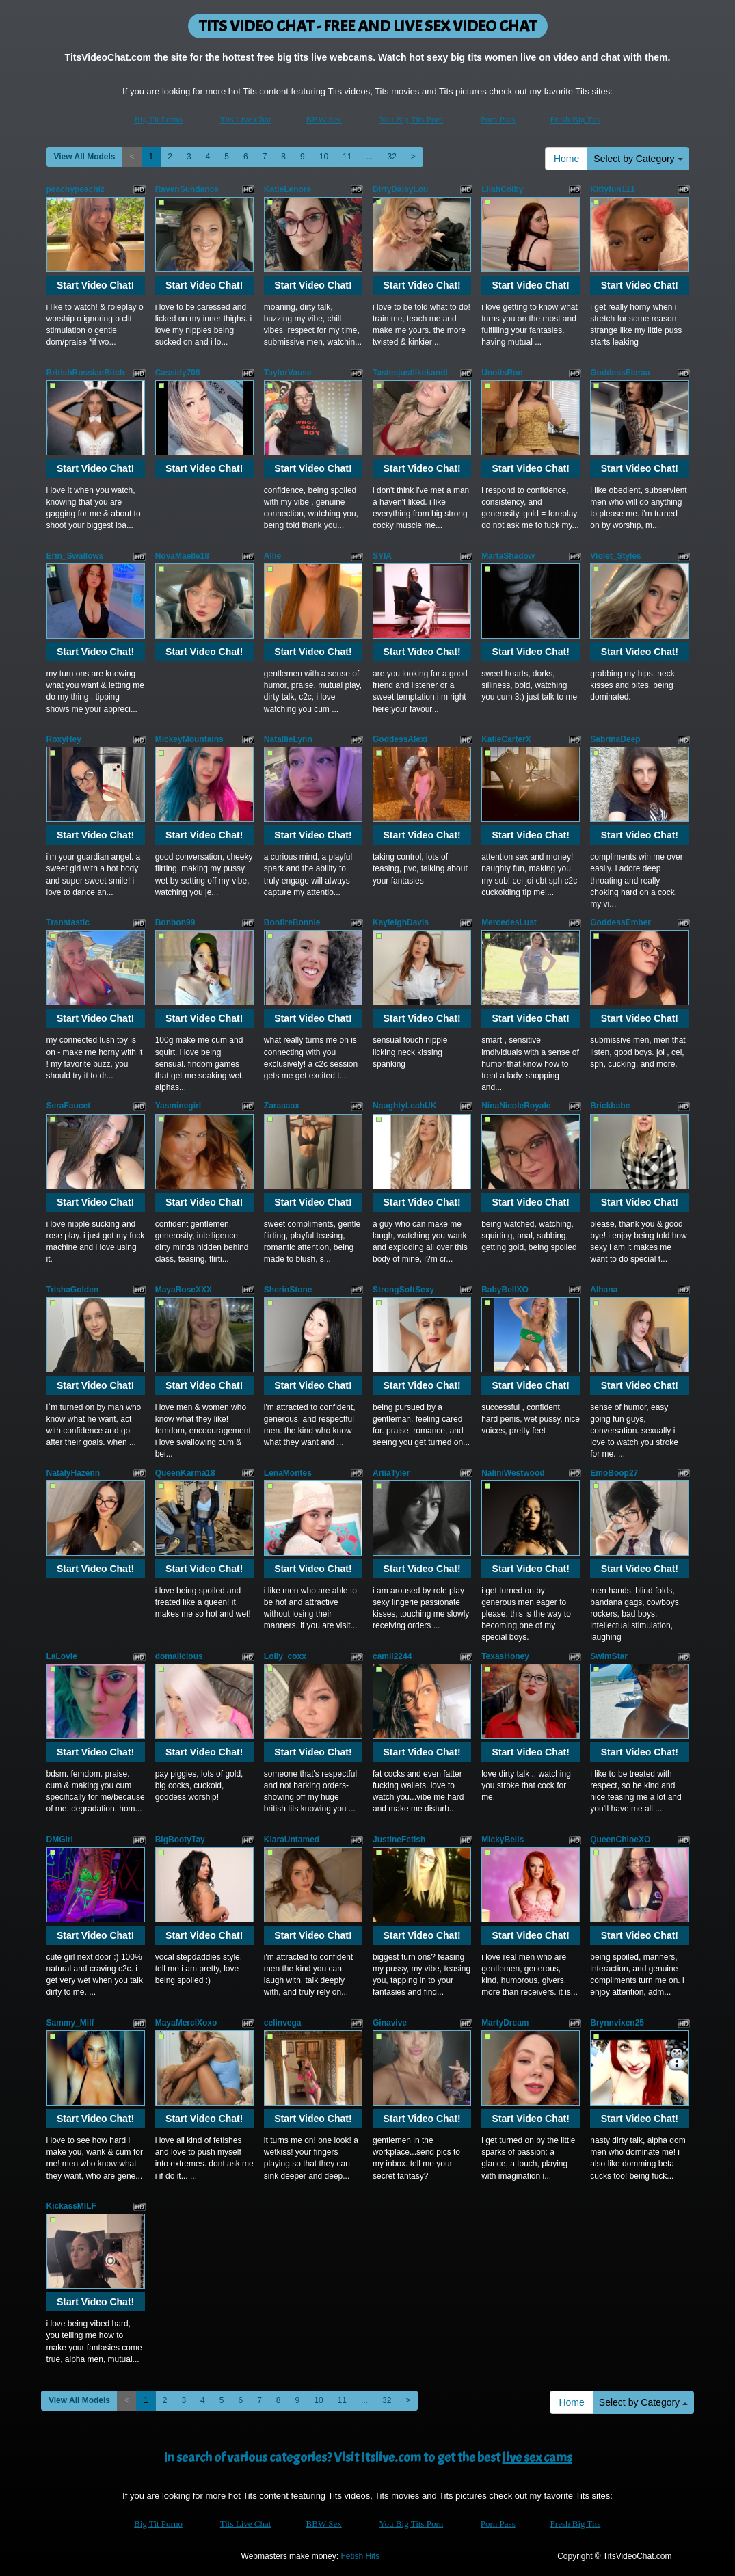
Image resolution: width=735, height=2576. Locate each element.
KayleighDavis (401, 922)
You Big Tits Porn (411, 119)
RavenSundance (187, 189)
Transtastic (68, 922)
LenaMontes (288, 1473)
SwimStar (609, 1656)
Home (566, 158)
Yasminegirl (178, 1106)
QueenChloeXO (620, 1839)
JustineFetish (399, 1839)
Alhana (603, 1289)
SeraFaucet (68, 1106)
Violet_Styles (615, 556)
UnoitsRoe (501, 372)
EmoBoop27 (614, 1473)
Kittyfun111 (612, 189)
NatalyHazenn (73, 1473)
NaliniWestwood (512, 1473)
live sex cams (537, 2457)
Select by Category (637, 158)
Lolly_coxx (285, 1656)
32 (391, 156)
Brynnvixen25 (617, 2023)
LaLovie (61, 1656)
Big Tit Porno (158, 119)
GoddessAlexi (400, 739)
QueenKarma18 (185, 1473)
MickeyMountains (189, 739)
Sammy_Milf (70, 2023)
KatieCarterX (506, 739)
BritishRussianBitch (85, 372)
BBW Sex (324, 119)
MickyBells (502, 1839)
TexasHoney (505, 1656)
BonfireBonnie (292, 922)
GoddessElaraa (620, 372)
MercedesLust (509, 922)
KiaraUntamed (291, 1839)
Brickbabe (610, 1106)
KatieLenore (287, 189)
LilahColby (502, 189)
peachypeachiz (75, 189)
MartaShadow (508, 556)
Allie (272, 556)
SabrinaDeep (615, 739)
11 (347, 156)
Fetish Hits (359, 2556)
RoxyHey (63, 739)
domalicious (179, 1656)
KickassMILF (71, 2206)
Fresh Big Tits (575, 119)
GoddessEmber (620, 922)
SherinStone (288, 1289)
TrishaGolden (72, 1289)
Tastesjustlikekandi (410, 372)
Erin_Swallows (75, 556)
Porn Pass (498, 119)
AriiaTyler (391, 1473)
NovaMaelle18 (182, 556)
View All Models (85, 156)
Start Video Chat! (95, 285)
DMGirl (59, 1839)
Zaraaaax (281, 1106)
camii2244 (392, 1656)
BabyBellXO (505, 1289)
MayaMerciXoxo (186, 2023)
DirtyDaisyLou (400, 189)
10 (323, 156)
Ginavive (390, 2023)
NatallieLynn (288, 739)
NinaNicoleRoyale (515, 1106)
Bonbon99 (175, 922)
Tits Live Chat (245, 119)
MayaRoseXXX (183, 1289)
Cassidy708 (177, 372)
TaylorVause (288, 372)
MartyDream (505, 2023)
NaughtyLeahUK (404, 1106)
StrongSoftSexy (403, 1289)
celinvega (283, 2023)
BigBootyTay (180, 1839)
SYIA (382, 556)
